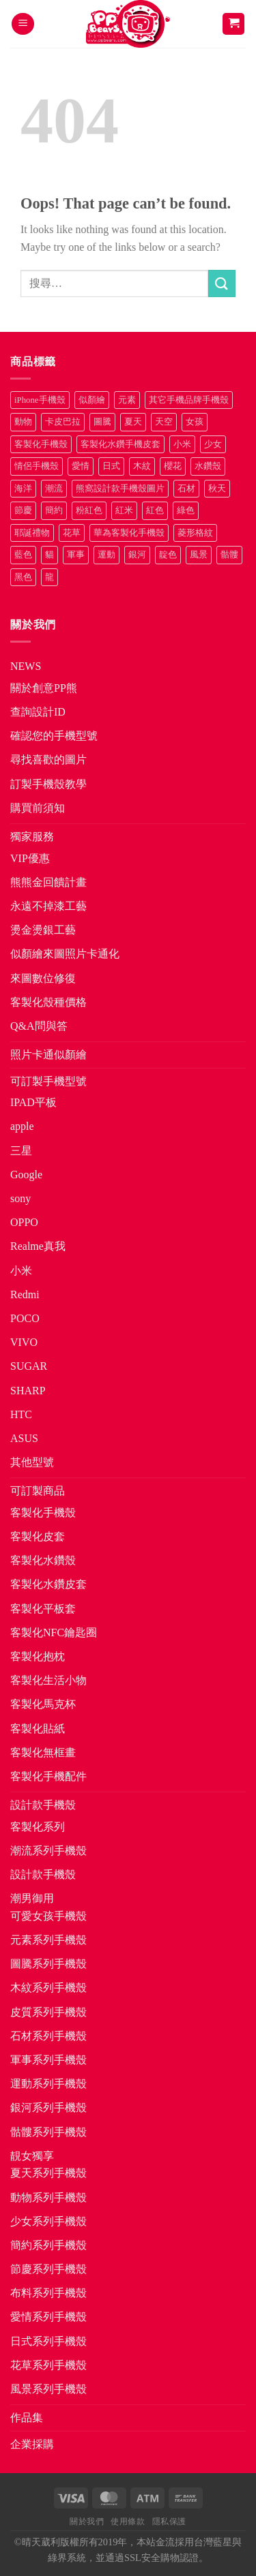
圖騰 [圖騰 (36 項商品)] (102, 422)
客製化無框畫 (43, 1752)
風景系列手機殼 (48, 2389)
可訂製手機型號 (48, 1081)
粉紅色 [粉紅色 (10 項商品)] (89, 510)
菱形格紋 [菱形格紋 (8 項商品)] (195, 533)
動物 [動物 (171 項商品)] (23, 422)
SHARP (28, 1390)
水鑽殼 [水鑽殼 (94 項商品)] (208, 466)
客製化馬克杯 (43, 1704)
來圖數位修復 (43, 978)
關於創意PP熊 (43, 688)
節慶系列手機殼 (48, 2269)
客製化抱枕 (37, 1656)
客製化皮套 (37, 1536)
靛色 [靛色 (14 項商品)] (168, 554)
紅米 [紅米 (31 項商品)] (124, 510)
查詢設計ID (38, 712)
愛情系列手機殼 (48, 2316)
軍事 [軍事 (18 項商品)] (76, 554)
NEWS (25, 666)
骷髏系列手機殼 (48, 2132)
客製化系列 (37, 1827)
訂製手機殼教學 (48, 784)
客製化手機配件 (48, 1776)
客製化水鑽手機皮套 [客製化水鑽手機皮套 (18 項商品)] (120, 444)
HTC (21, 1414)
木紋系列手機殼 (48, 1987)
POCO (25, 1318)
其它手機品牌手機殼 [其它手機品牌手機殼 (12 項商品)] (189, 400)
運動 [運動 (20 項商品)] (106, 554)
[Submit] (222, 283)
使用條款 (128, 2521)
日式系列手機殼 (48, 2341)
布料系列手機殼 (48, 2293)
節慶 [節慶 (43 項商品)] (23, 510)
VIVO (24, 1342)
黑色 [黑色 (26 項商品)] (23, 577)
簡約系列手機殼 (48, 2245)
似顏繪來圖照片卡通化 (64, 954)
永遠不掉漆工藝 (48, 906)
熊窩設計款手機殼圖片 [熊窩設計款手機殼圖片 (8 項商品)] (120, 488)
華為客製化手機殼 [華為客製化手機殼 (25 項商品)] (129, 533)
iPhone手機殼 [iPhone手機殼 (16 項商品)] (40, 400)
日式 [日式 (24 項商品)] (111, 466)
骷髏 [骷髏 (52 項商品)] (229, 554)
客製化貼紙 (37, 1728)
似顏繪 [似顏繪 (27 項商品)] (92, 400)
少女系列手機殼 (48, 2221)
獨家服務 (32, 836)
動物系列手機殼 (48, 2197)
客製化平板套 (43, 1608)
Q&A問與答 (39, 1026)
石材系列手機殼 (48, 2036)
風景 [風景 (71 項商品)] (199, 554)
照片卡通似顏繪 (48, 1054)
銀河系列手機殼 (48, 2107)
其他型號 (32, 1462)
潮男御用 (32, 1898)
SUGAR (28, 1366)
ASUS (24, 1438)
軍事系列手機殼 (48, 2060)
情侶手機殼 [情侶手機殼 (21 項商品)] (36, 466)
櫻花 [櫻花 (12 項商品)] (173, 466)
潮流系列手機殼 (48, 1850)
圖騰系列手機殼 (48, 1963)
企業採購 (32, 2444)
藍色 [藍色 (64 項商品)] (23, 554)
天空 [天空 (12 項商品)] (164, 422)
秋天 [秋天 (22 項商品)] (217, 488)
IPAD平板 (33, 1102)
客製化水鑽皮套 (48, 1584)
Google (26, 1174)
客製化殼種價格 (48, 1002)
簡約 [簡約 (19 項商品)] (54, 510)
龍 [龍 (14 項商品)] (49, 577)
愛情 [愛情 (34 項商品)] (80, 466)
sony (20, 1198)
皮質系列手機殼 (48, 2012)
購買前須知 (37, 808)
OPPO (24, 1222)
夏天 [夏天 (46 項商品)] (133, 422)
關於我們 (87, 2521)
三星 (21, 1150)
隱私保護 (169, 2521)
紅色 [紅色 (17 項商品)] (155, 510)
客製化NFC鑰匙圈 (53, 1632)
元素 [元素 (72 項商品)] (127, 400)
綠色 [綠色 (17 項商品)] (186, 510)
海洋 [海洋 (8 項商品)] (23, 488)
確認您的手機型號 (54, 735)
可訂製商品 (37, 1491)
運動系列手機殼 (48, 2083)
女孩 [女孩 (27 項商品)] (194, 422)
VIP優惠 (30, 858)
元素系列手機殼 (48, 1940)
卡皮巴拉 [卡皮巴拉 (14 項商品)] (63, 422)
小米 (21, 1270)
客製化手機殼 (43, 1512)
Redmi (25, 1294)
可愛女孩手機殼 (48, 1916)
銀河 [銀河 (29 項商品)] (137, 554)
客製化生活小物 (48, 1680)
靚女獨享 (32, 2156)
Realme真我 (38, 1246)
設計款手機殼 (43, 1805)
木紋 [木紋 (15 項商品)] (142, 466)
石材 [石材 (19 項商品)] (186, 488)
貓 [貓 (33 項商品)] (49, 554)
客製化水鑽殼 (43, 1560)
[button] (23, 24)
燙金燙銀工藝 (43, 930)
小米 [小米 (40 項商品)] (182, 444)
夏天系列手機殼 (48, 2173)
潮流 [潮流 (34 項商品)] (54, 488)
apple (22, 1126)
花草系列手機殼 (48, 2365)
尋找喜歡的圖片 (48, 759)
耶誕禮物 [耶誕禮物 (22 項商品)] (32, 533)
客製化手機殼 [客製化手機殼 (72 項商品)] (41, 444)
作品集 (26, 2417)
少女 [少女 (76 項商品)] (213, 444)
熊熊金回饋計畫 (48, 882)
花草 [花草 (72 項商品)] (72, 533)
